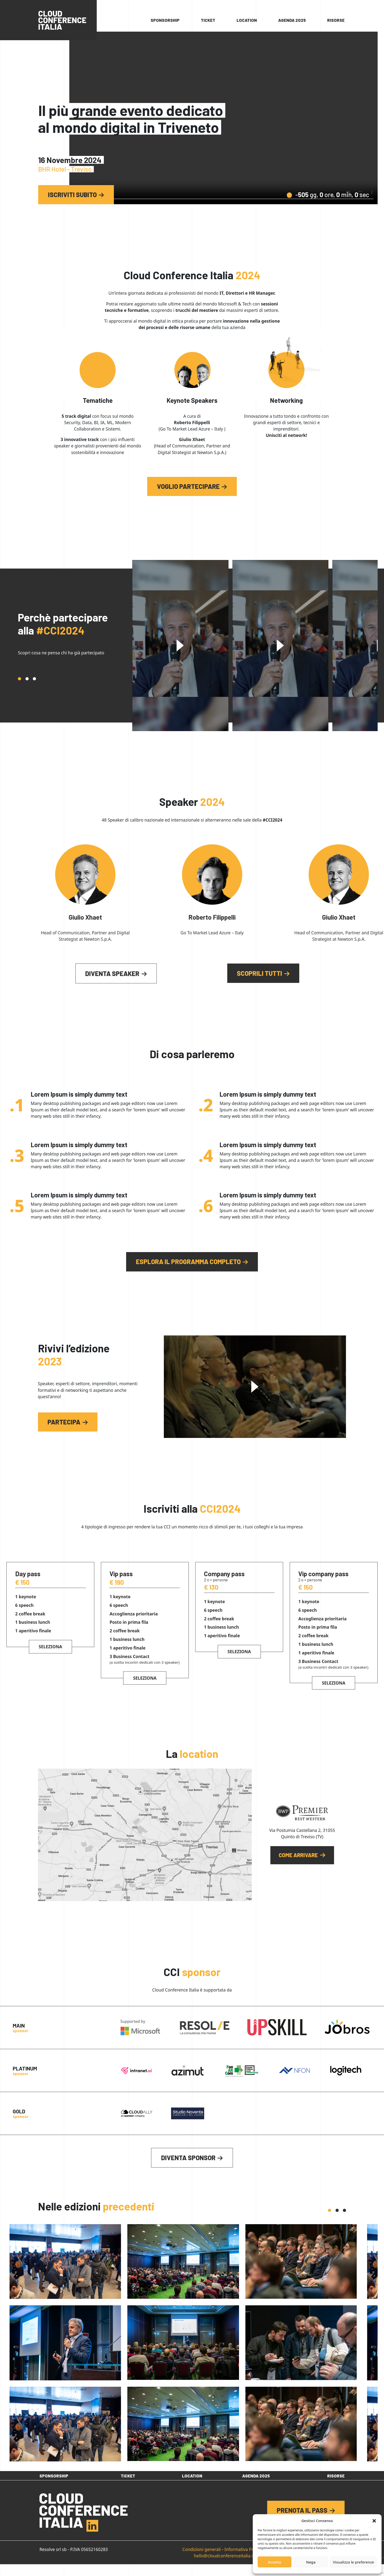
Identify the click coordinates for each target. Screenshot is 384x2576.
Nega (310, 2562)
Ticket (208, 20)
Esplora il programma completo (188, 1261)
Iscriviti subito (72, 194)
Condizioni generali (201, 2561)
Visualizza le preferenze (353, 2562)
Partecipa (64, 1422)
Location (247, 20)
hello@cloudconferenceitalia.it (224, 2567)
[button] (374, 2520)
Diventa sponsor (188, 2157)
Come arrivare (298, 1855)
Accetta (274, 2562)
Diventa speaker (112, 973)
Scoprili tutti (259, 973)
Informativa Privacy (243, 2561)
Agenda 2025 (292, 20)
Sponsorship (165, 20)
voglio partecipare (188, 486)
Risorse (336, 20)
